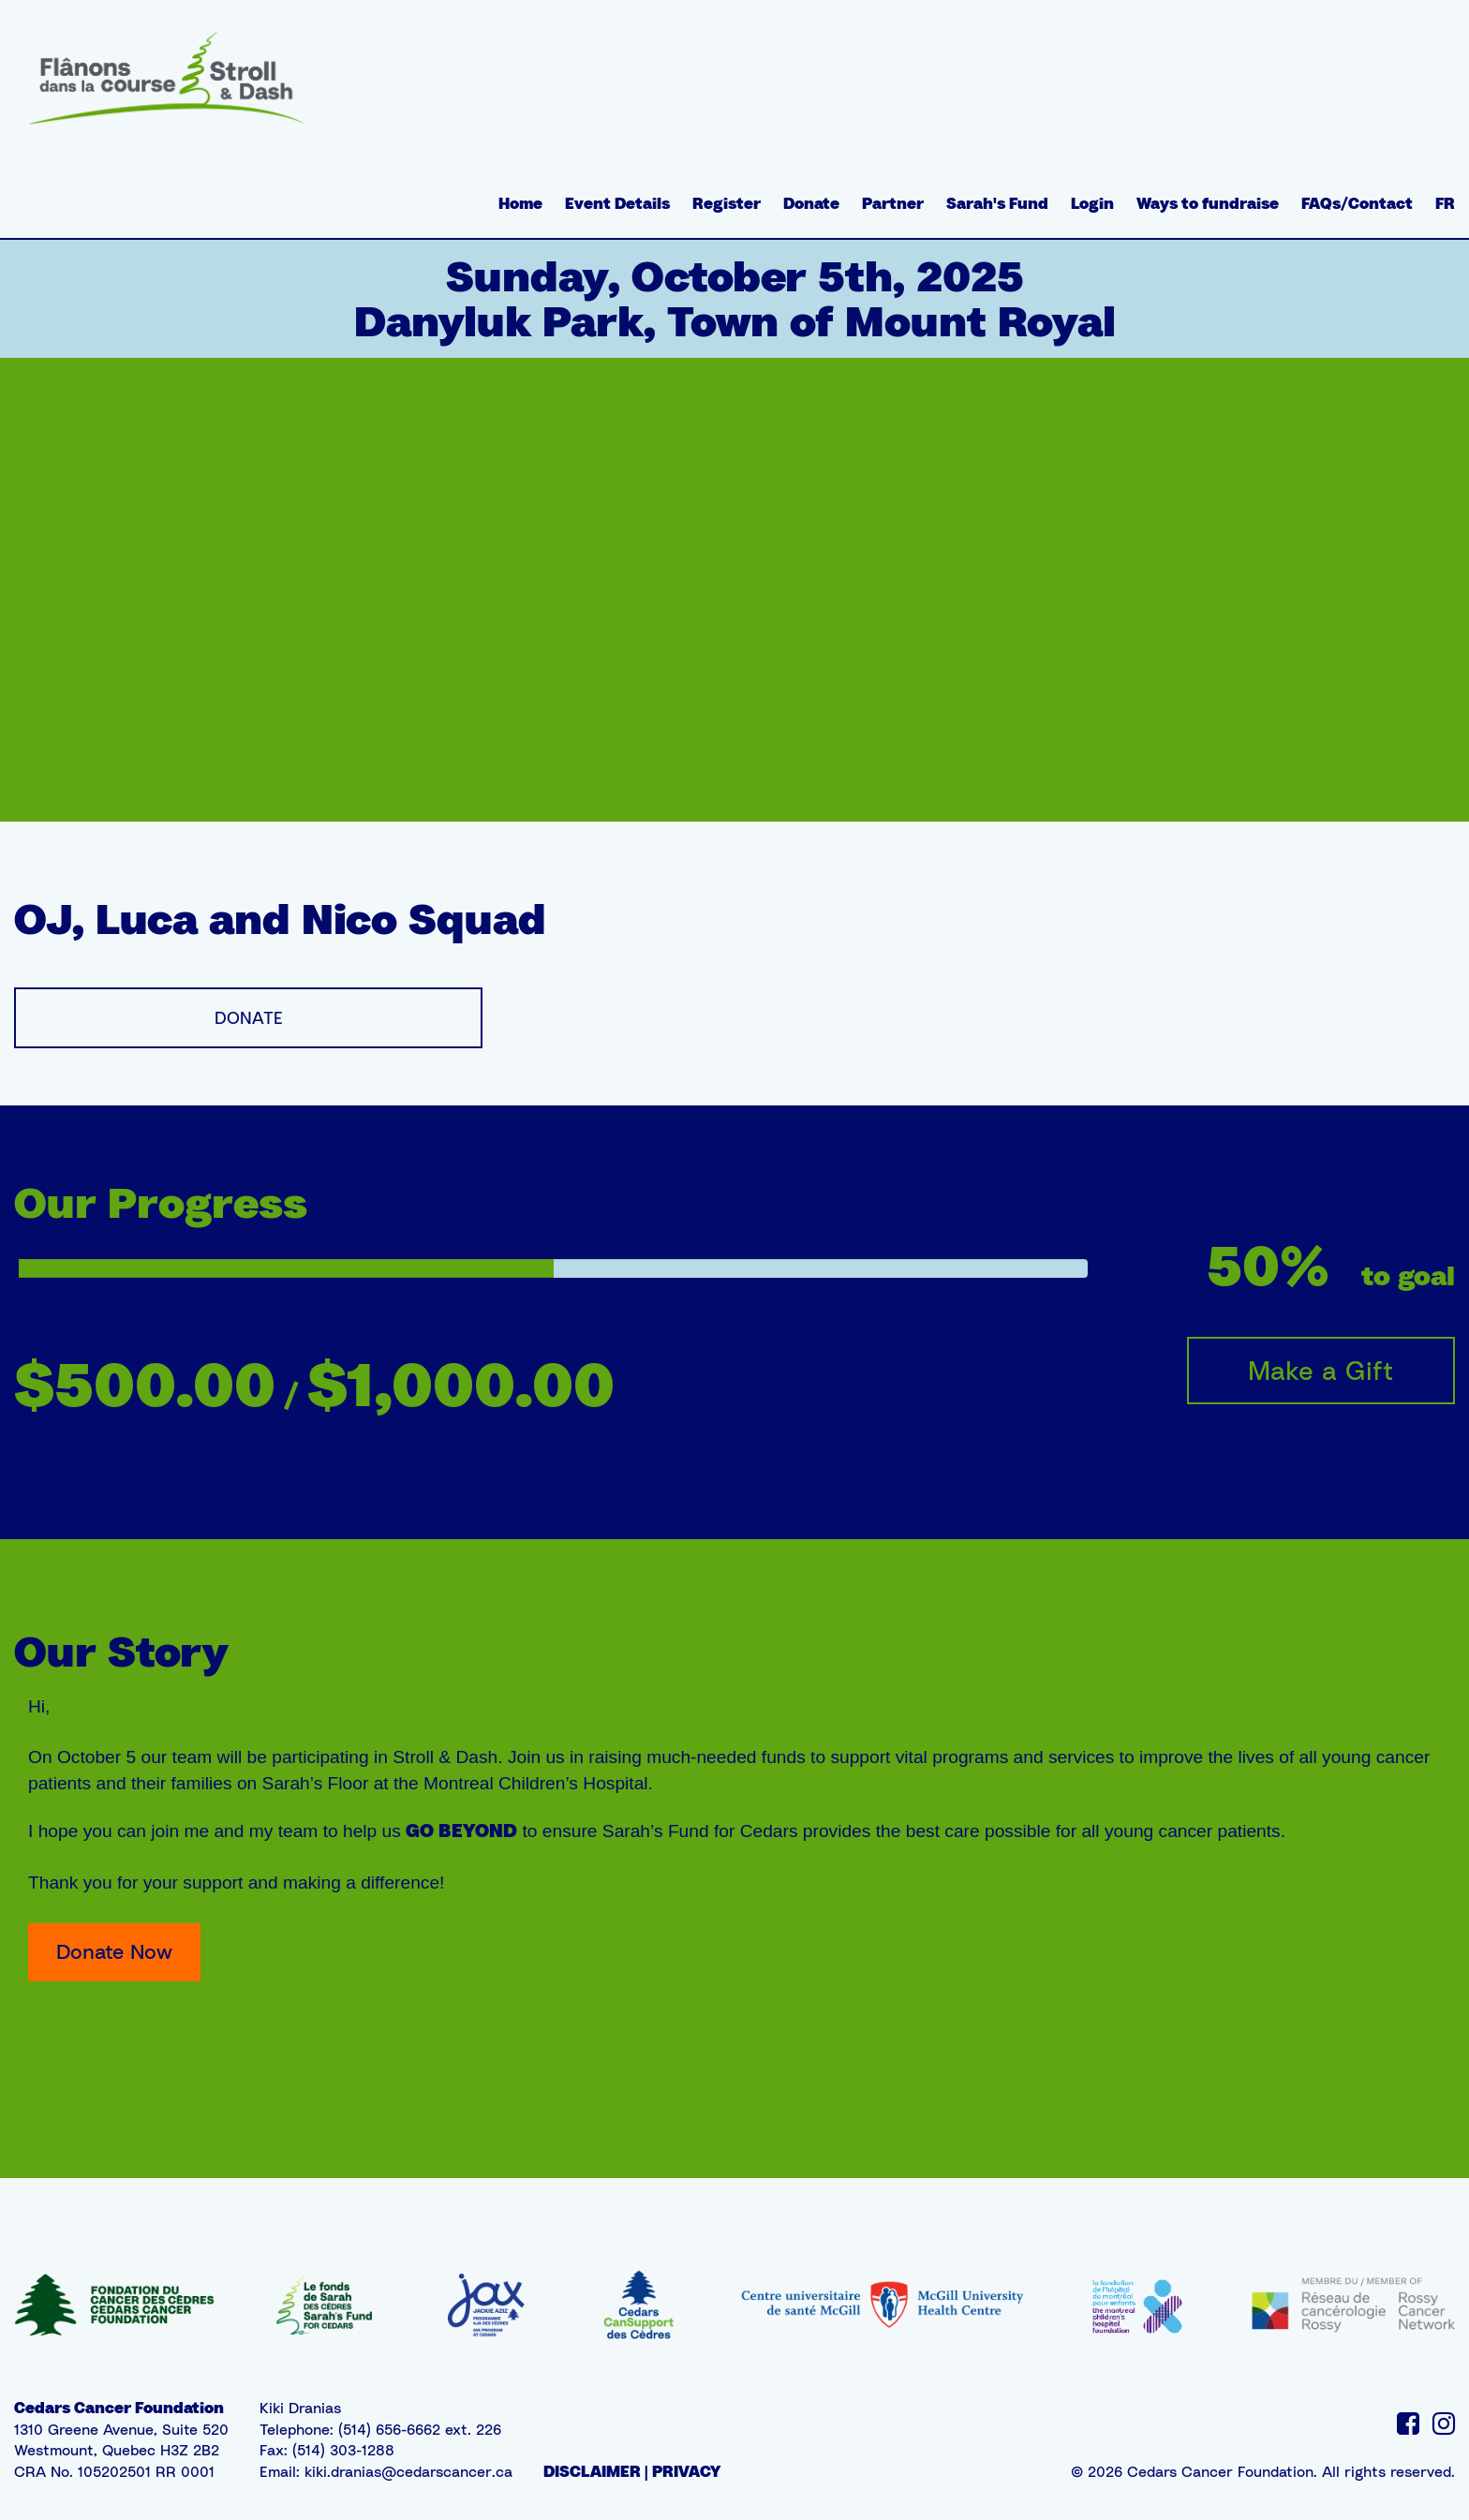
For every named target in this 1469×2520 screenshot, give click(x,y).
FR (1445, 203)
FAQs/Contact (1357, 203)
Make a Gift (1321, 1370)
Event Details (617, 203)
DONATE (249, 1017)
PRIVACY (686, 2471)
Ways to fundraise (1207, 203)
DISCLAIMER (592, 2471)
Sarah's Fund (997, 203)
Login (1092, 203)
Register (726, 203)
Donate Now (114, 1951)
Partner (893, 203)
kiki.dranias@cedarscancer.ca (408, 2471)
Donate (811, 203)
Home (520, 203)
